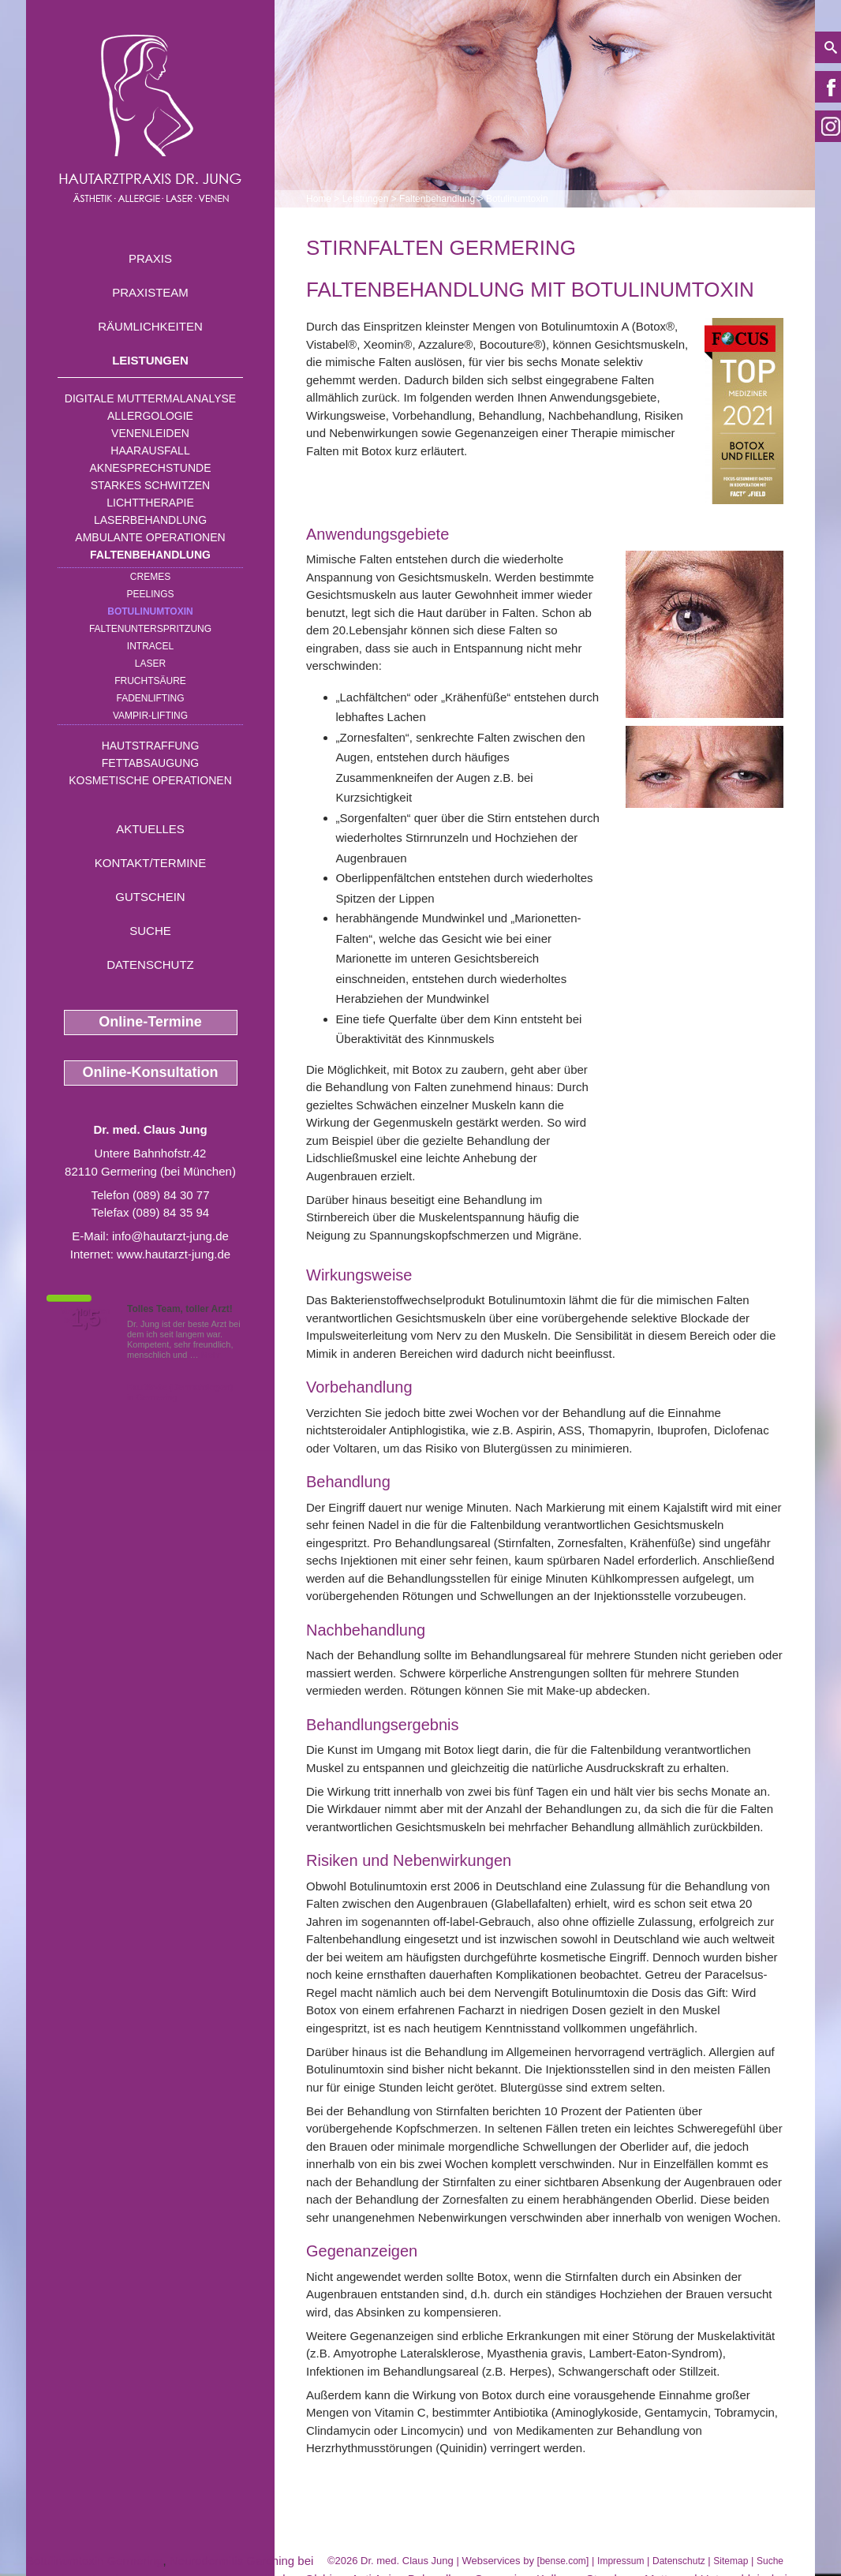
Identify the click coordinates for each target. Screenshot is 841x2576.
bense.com (563, 2561)
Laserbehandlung (150, 520)
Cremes (150, 576)
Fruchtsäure (150, 680)
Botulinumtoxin (149, 611)
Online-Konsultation (151, 1072)
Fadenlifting (150, 698)
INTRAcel (150, 646)
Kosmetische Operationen (150, 780)
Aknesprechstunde (150, 468)
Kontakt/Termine (150, 862)
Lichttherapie (150, 502)
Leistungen (150, 360)
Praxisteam (150, 292)
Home (318, 198)
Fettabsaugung (150, 763)
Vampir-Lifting (150, 715)
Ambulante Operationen (150, 537)
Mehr (211, 1354)
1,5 (85, 1318)
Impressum (620, 2561)
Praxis (150, 258)
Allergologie (150, 415)
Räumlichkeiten (150, 326)
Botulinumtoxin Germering (94, 2560)
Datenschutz (150, 964)
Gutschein (150, 896)
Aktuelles (150, 829)
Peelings (150, 594)
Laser (150, 663)
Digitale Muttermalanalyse (150, 398)
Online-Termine (150, 1022)
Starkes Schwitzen (150, 485)
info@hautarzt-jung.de (170, 1236)
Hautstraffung (151, 745)
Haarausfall (149, 450)
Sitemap (730, 2561)
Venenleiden (150, 433)
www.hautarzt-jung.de (173, 1254)
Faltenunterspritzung (150, 628)
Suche (150, 930)
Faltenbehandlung (150, 554)
